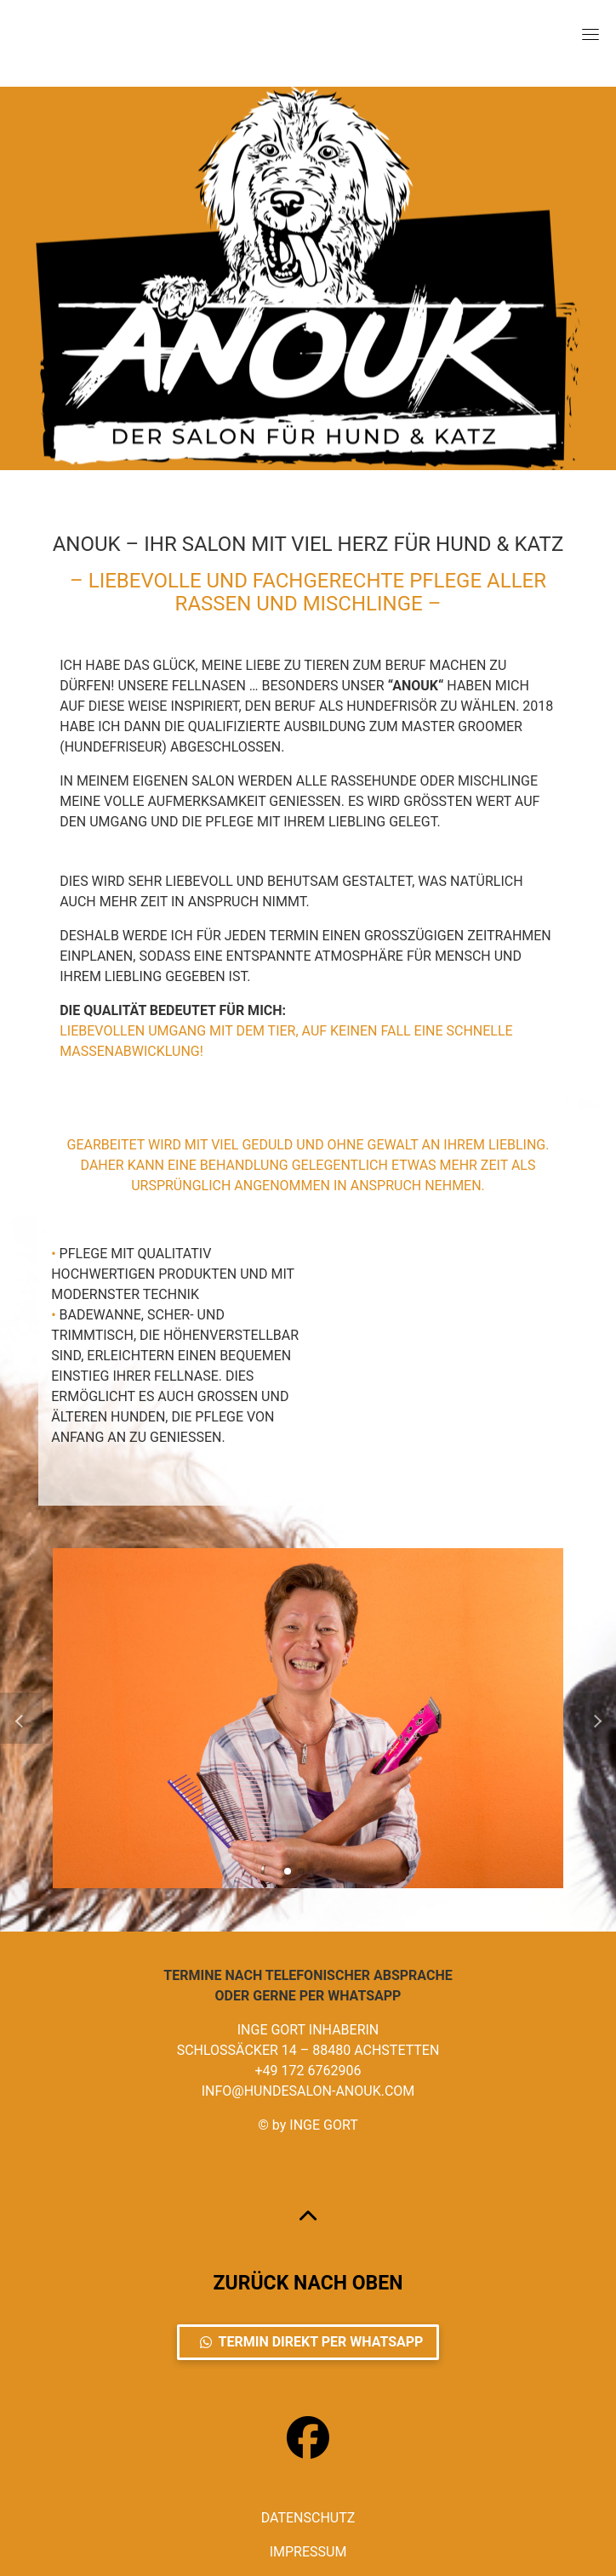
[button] (287, 1871)
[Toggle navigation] (590, 34)
